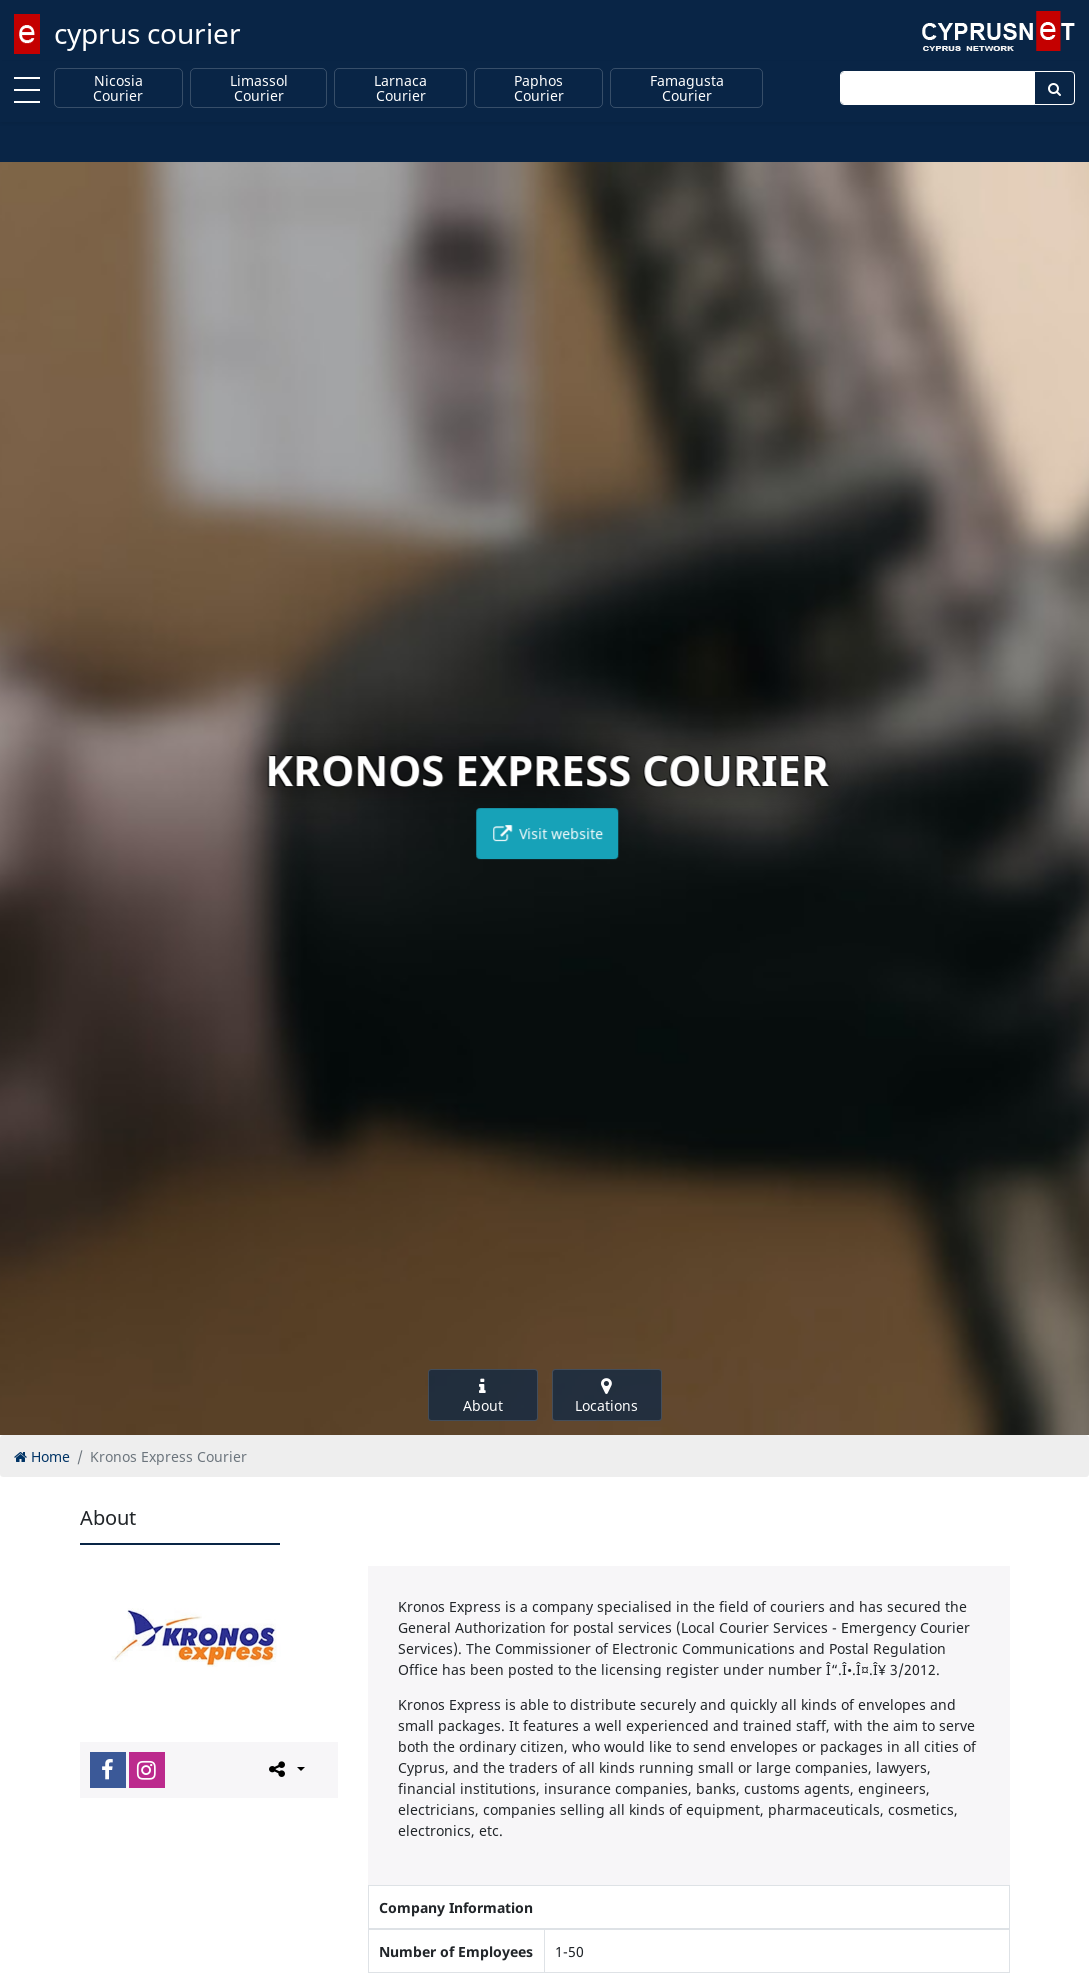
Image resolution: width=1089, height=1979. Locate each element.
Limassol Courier (259, 88)
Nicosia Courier (118, 88)
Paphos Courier (539, 88)
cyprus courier (147, 33)
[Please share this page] (285, 1769)
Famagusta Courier (687, 88)
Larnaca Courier (400, 88)
